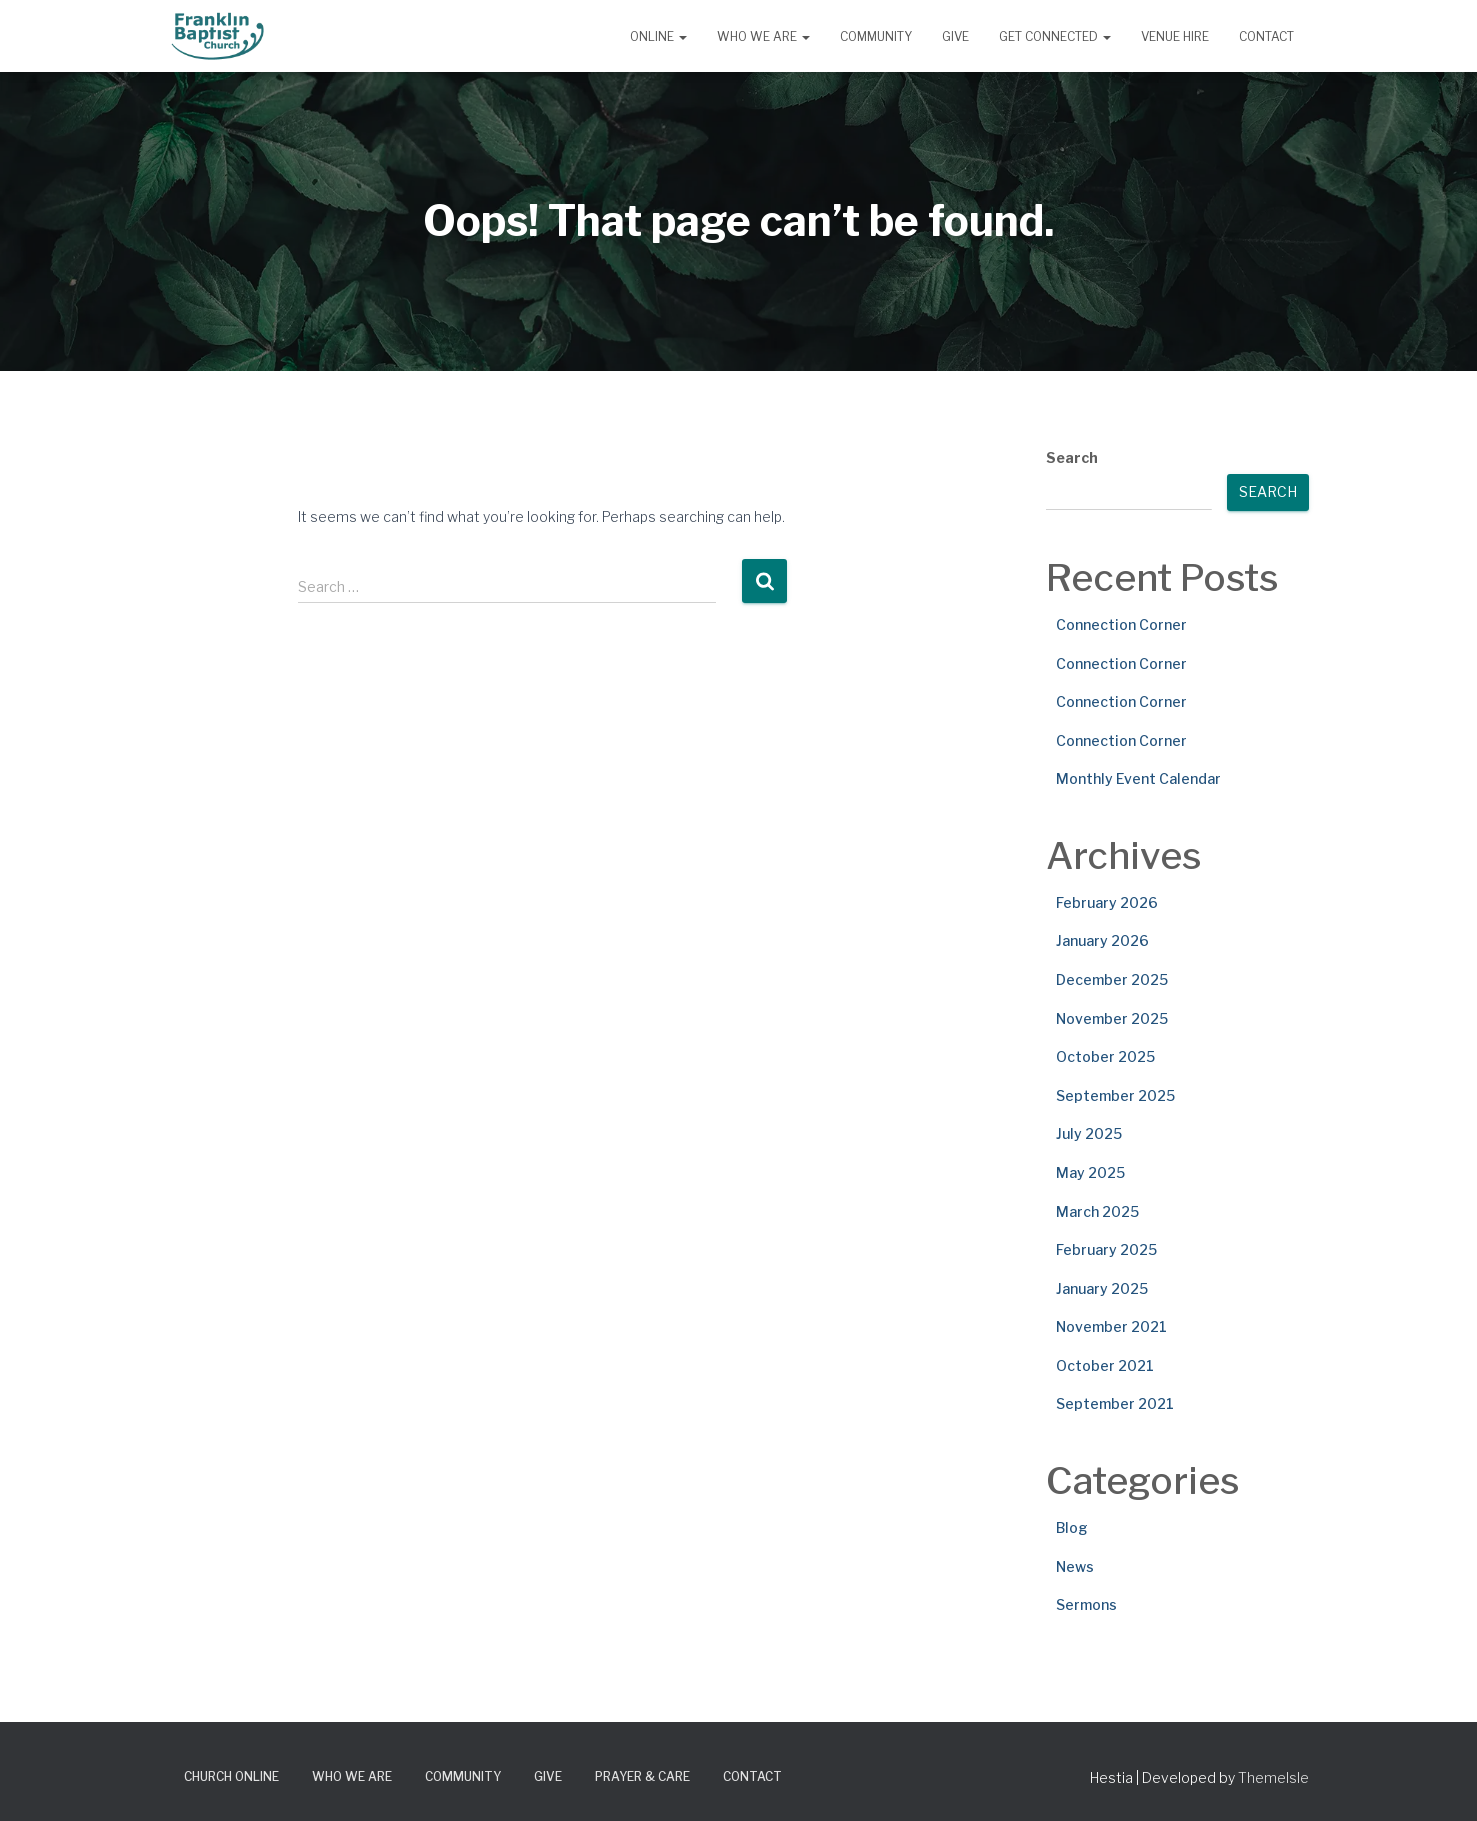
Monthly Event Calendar (1138, 778)
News (1075, 1566)
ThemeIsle (1273, 1777)
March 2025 (1097, 1211)
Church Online (231, 1776)
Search (1072, 457)
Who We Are (763, 36)
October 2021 (1105, 1365)
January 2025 (1102, 1288)
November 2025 (1112, 1018)
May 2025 (1090, 1172)
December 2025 (1112, 979)
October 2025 (1105, 1056)
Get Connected (1055, 36)
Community (876, 36)
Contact (1266, 36)
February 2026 (1107, 902)
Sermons (1086, 1604)
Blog (1072, 1527)
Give (955, 36)
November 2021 (1111, 1326)
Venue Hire (1175, 36)
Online (658, 36)
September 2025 (1115, 1095)
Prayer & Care (642, 1776)
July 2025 (1089, 1133)
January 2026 (1102, 940)
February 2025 (1106, 1249)
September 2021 (1115, 1403)
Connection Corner (1121, 624)
